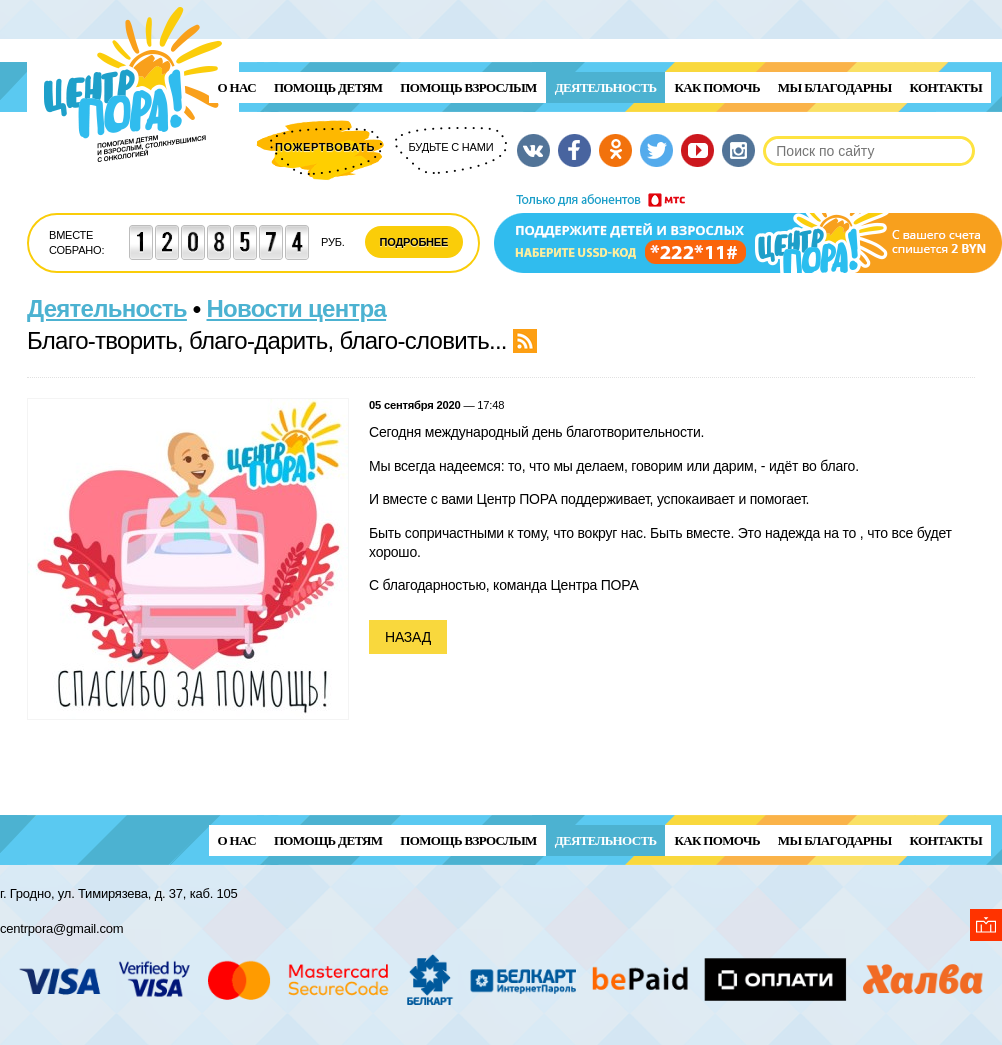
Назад (408, 637)
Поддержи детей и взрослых (748, 233)
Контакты (946, 87)
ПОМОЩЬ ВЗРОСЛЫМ (468, 87)
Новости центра (297, 308)
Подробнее (414, 242)
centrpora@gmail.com (61, 928)
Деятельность (606, 87)
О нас (237, 87)
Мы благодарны (835, 87)
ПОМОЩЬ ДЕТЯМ (328, 87)
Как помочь (716, 87)
